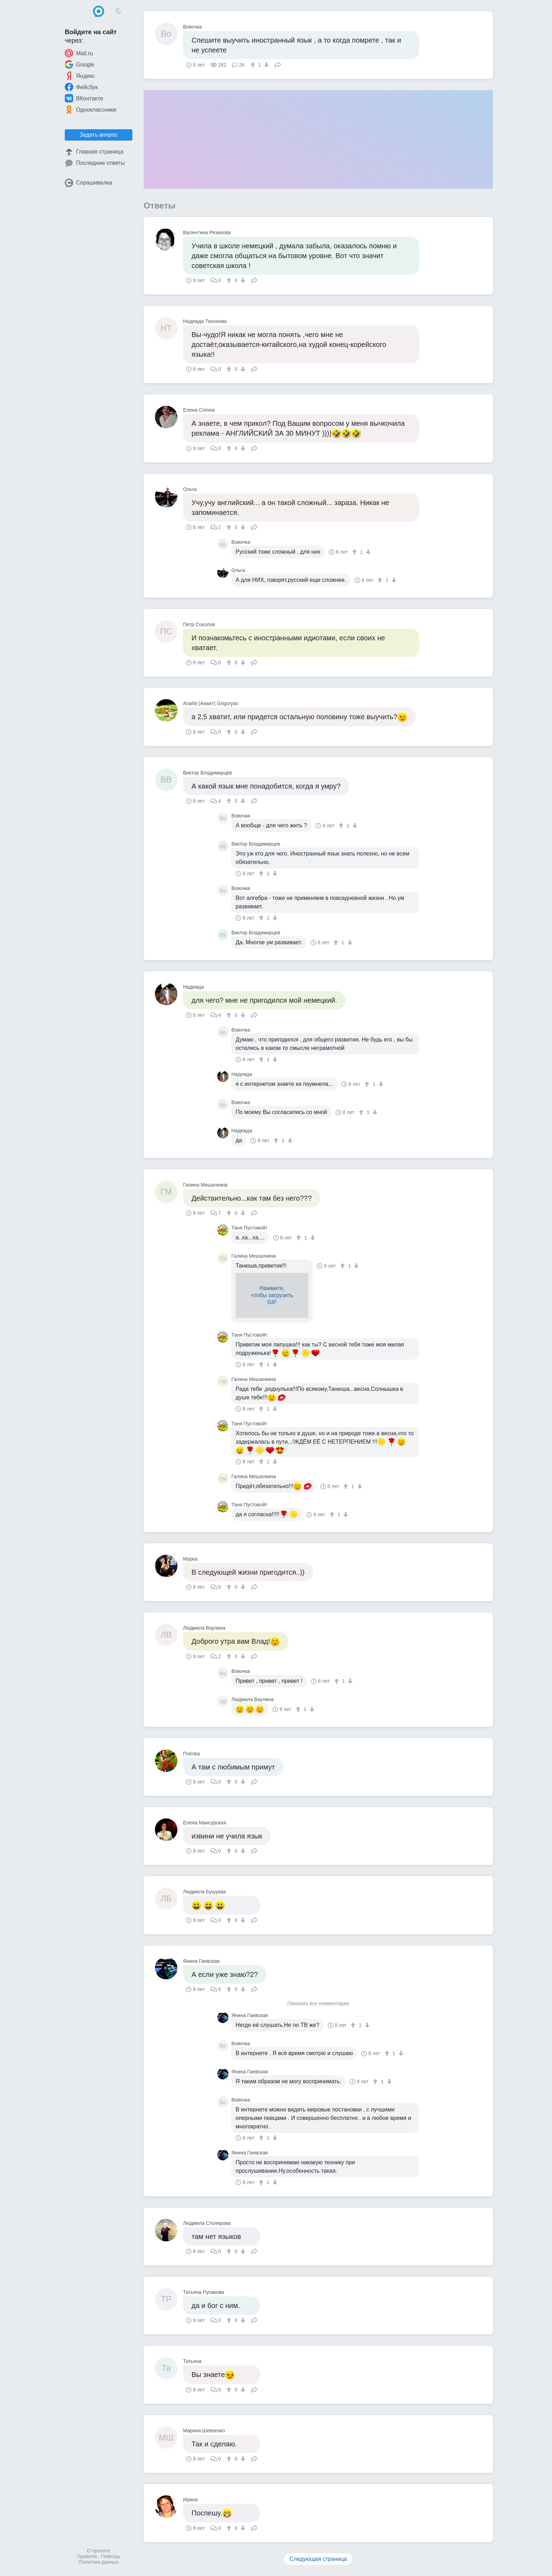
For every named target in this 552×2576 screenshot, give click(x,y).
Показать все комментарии (318, 2003)
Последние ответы (95, 163)
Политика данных (99, 2562)
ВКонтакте (84, 98)
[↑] (253, 65)
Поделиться (278, 64)
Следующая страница (318, 2559)
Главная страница (94, 152)
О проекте (98, 2550)
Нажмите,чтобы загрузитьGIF (272, 1295)
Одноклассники (90, 109)
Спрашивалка (88, 183)
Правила (87, 2556)
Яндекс (80, 75)
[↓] (265, 65)
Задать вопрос (99, 135)
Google (79, 64)
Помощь (110, 2556)
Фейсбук (81, 87)
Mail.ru (79, 53)
